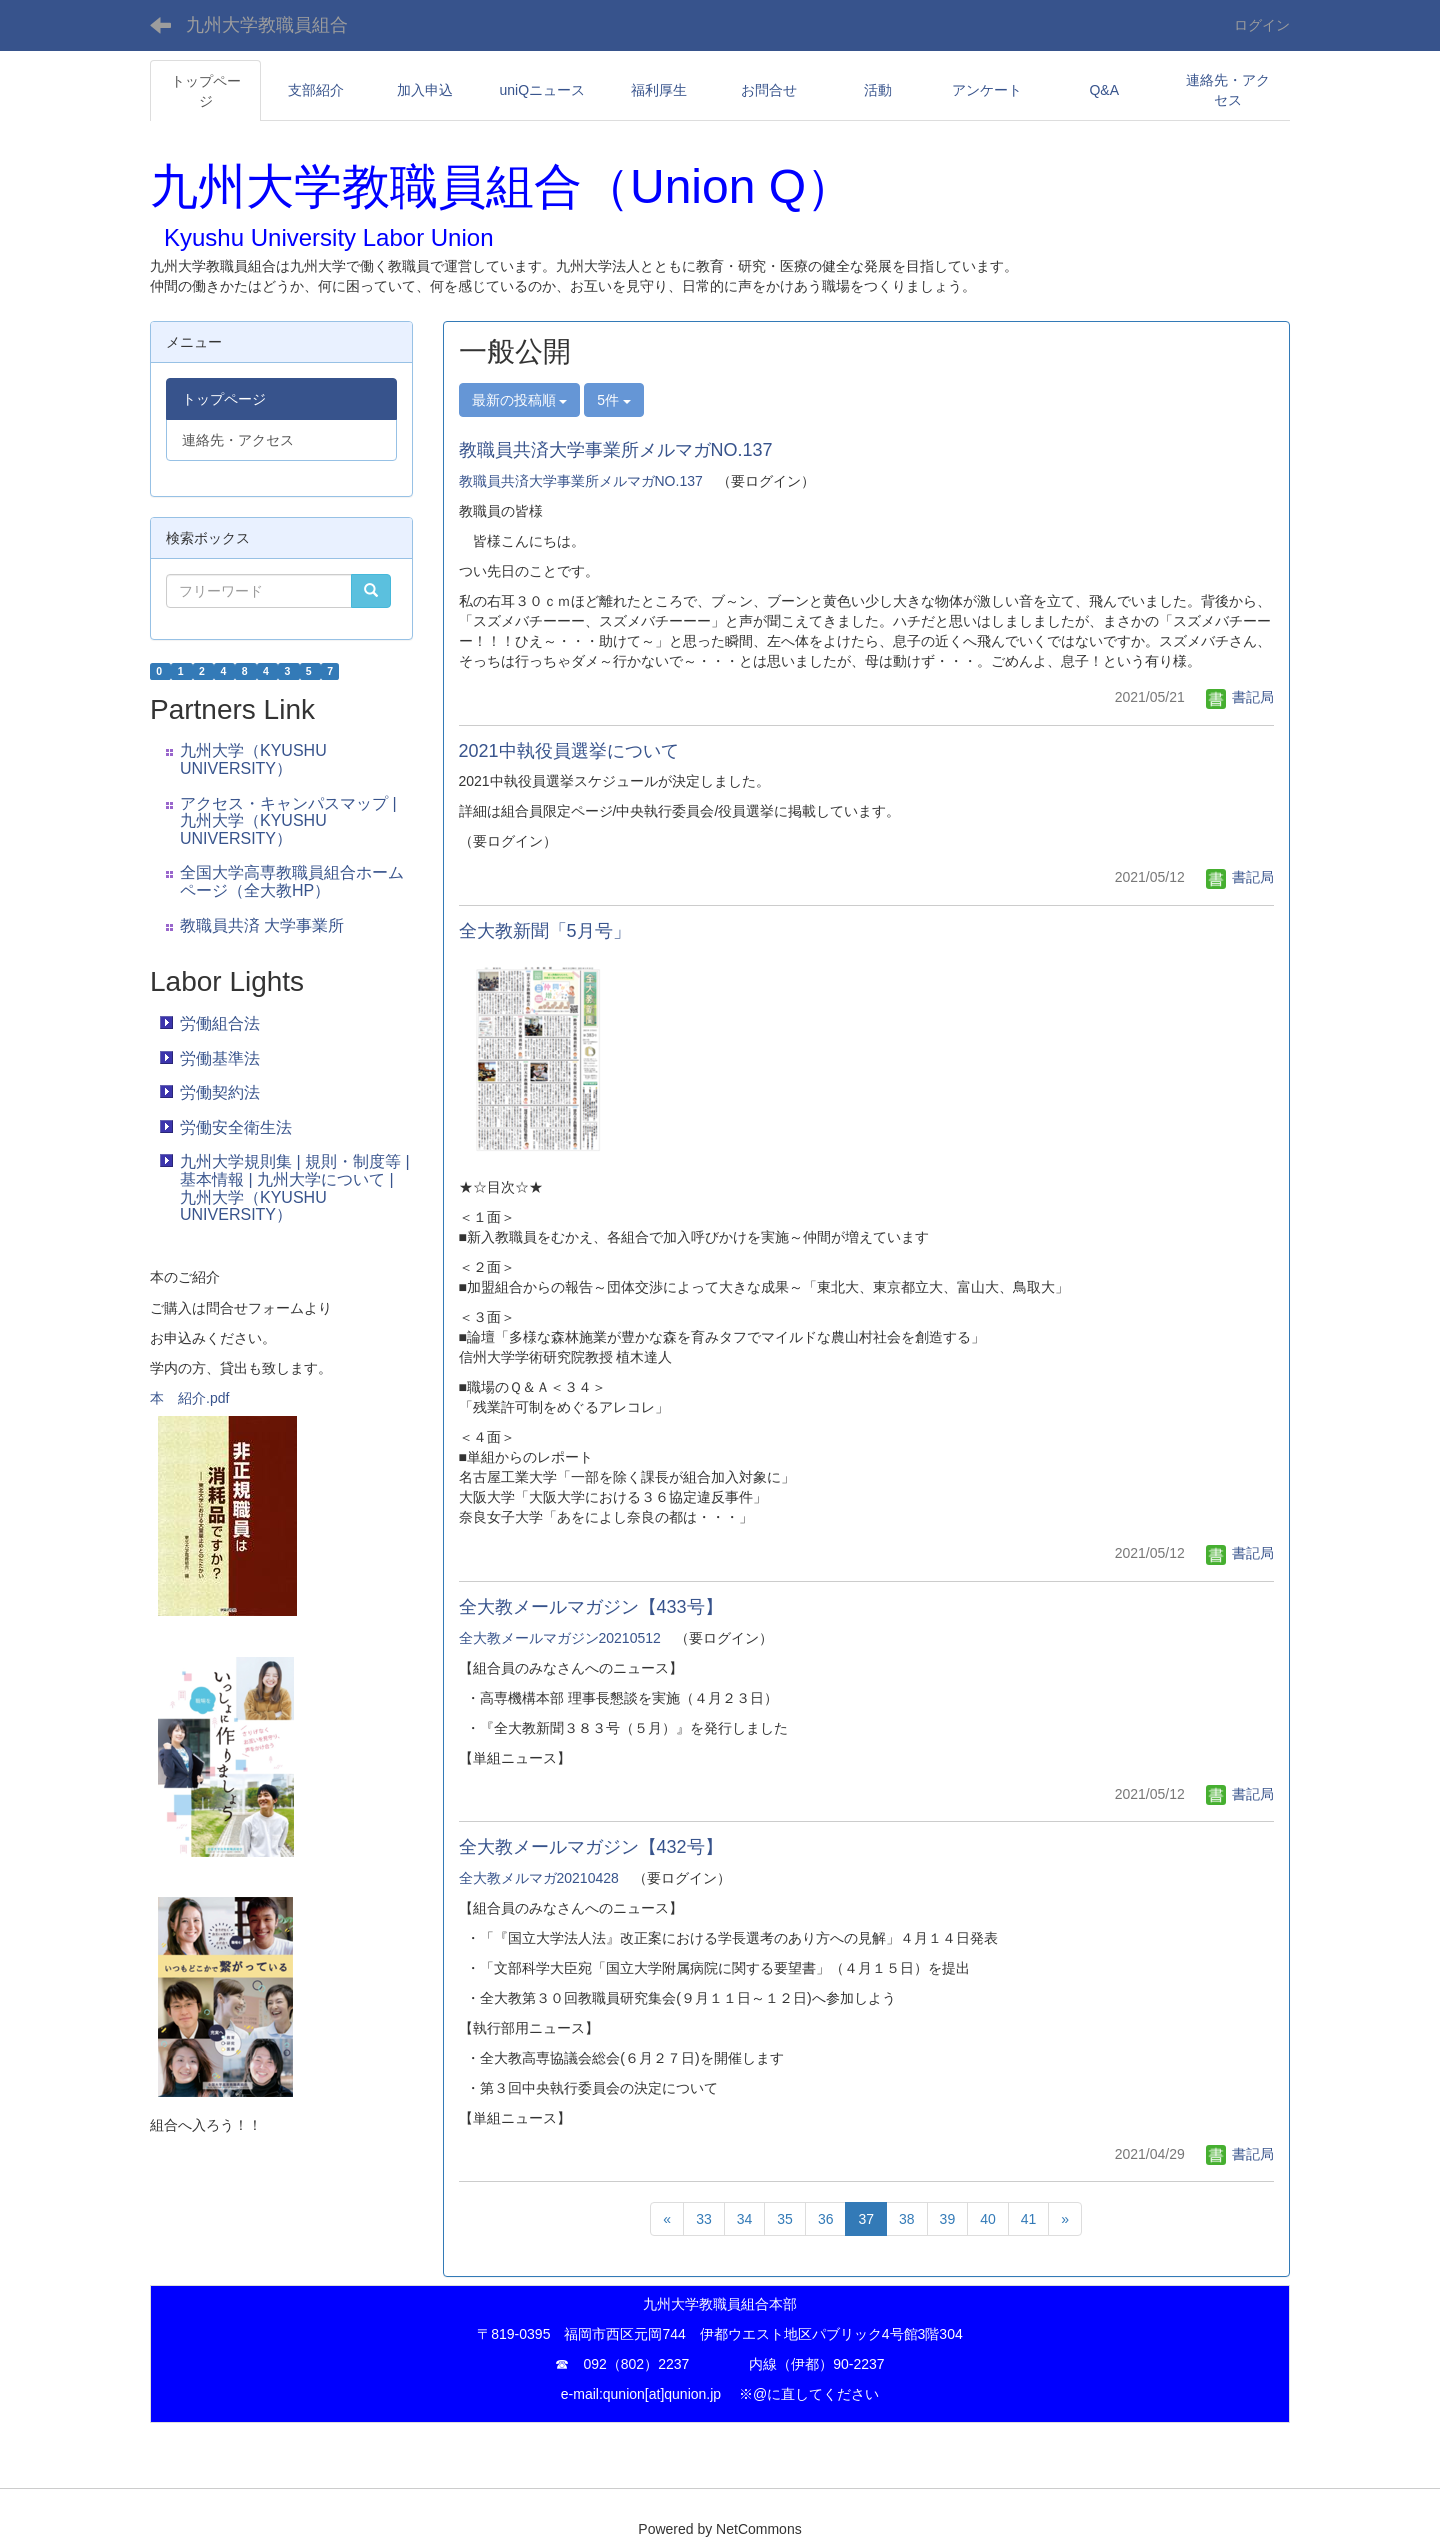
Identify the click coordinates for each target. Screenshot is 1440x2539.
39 (948, 2219)
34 (745, 2219)
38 (907, 2219)
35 (785, 2219)
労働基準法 (220, 1058)
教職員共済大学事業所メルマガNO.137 (616, 450)
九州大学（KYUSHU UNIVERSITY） (253, 759)
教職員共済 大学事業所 (262, 925)
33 (704, 2219)
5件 (614, 400)
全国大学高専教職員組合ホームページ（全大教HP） (292, 881)
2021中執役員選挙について (569, 751)
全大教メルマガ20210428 (539, 1878)
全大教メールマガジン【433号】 (591, 1607)
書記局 (1240, 697)
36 (826, 2219)
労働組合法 (220, 1023)
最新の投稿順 (520, 400)
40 (988, 2219)
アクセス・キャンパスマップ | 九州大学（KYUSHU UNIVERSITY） (288, 821)
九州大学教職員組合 (267, 25)
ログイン (1262, 25)
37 (866, 2219)
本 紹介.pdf (189, 1398)
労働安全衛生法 (236, 1127)
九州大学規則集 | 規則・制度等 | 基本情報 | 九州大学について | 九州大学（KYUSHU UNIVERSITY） (295, 1188)
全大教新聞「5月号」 (554, 931)
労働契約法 (220, 1092)
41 (1029, 2219)
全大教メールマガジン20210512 (560, 1638)
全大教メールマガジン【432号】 (591, 1847)
